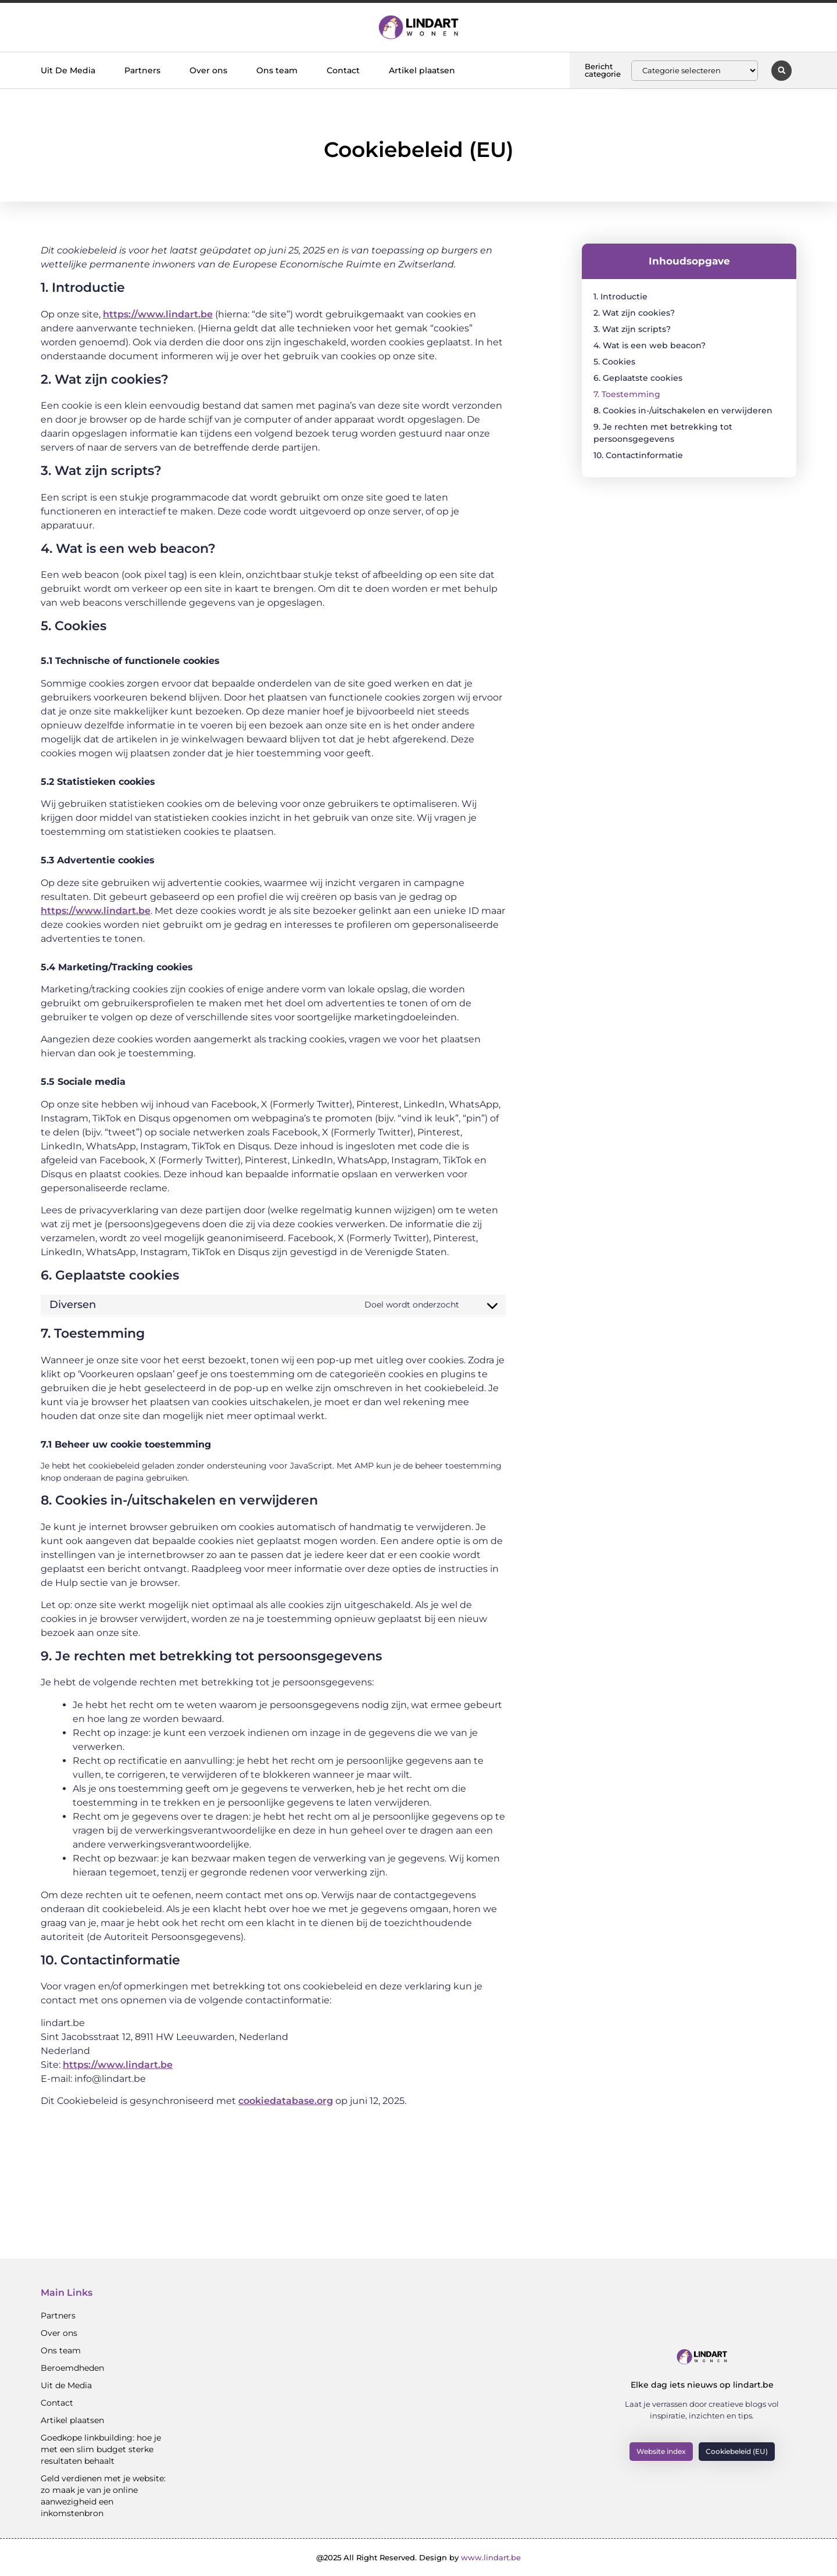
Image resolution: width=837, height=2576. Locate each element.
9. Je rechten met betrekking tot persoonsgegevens (662, 432)
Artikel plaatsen (422, 70)
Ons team (277, 70)
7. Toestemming (626, 394)
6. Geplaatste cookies (637, 378)
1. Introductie (620, 296)
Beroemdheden (72, 2368)
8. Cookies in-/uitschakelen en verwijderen (682, 410)
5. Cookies (614, 361)
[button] (781, 70)
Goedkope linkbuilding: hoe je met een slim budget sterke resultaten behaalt (101, 2449)
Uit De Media (68, 70)
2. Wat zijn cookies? (634, 313)
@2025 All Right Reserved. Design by (418, 2557)
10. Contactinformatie (638, 455)
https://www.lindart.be (158, 314)
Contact (343, 70)
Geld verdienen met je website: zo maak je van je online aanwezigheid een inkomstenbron (103, 2495)
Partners (142, 70)
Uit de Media (66, 2385)
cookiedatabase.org (285, 2100)
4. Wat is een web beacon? (649, 345)
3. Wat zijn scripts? (632, 329)
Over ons (208, 70)
